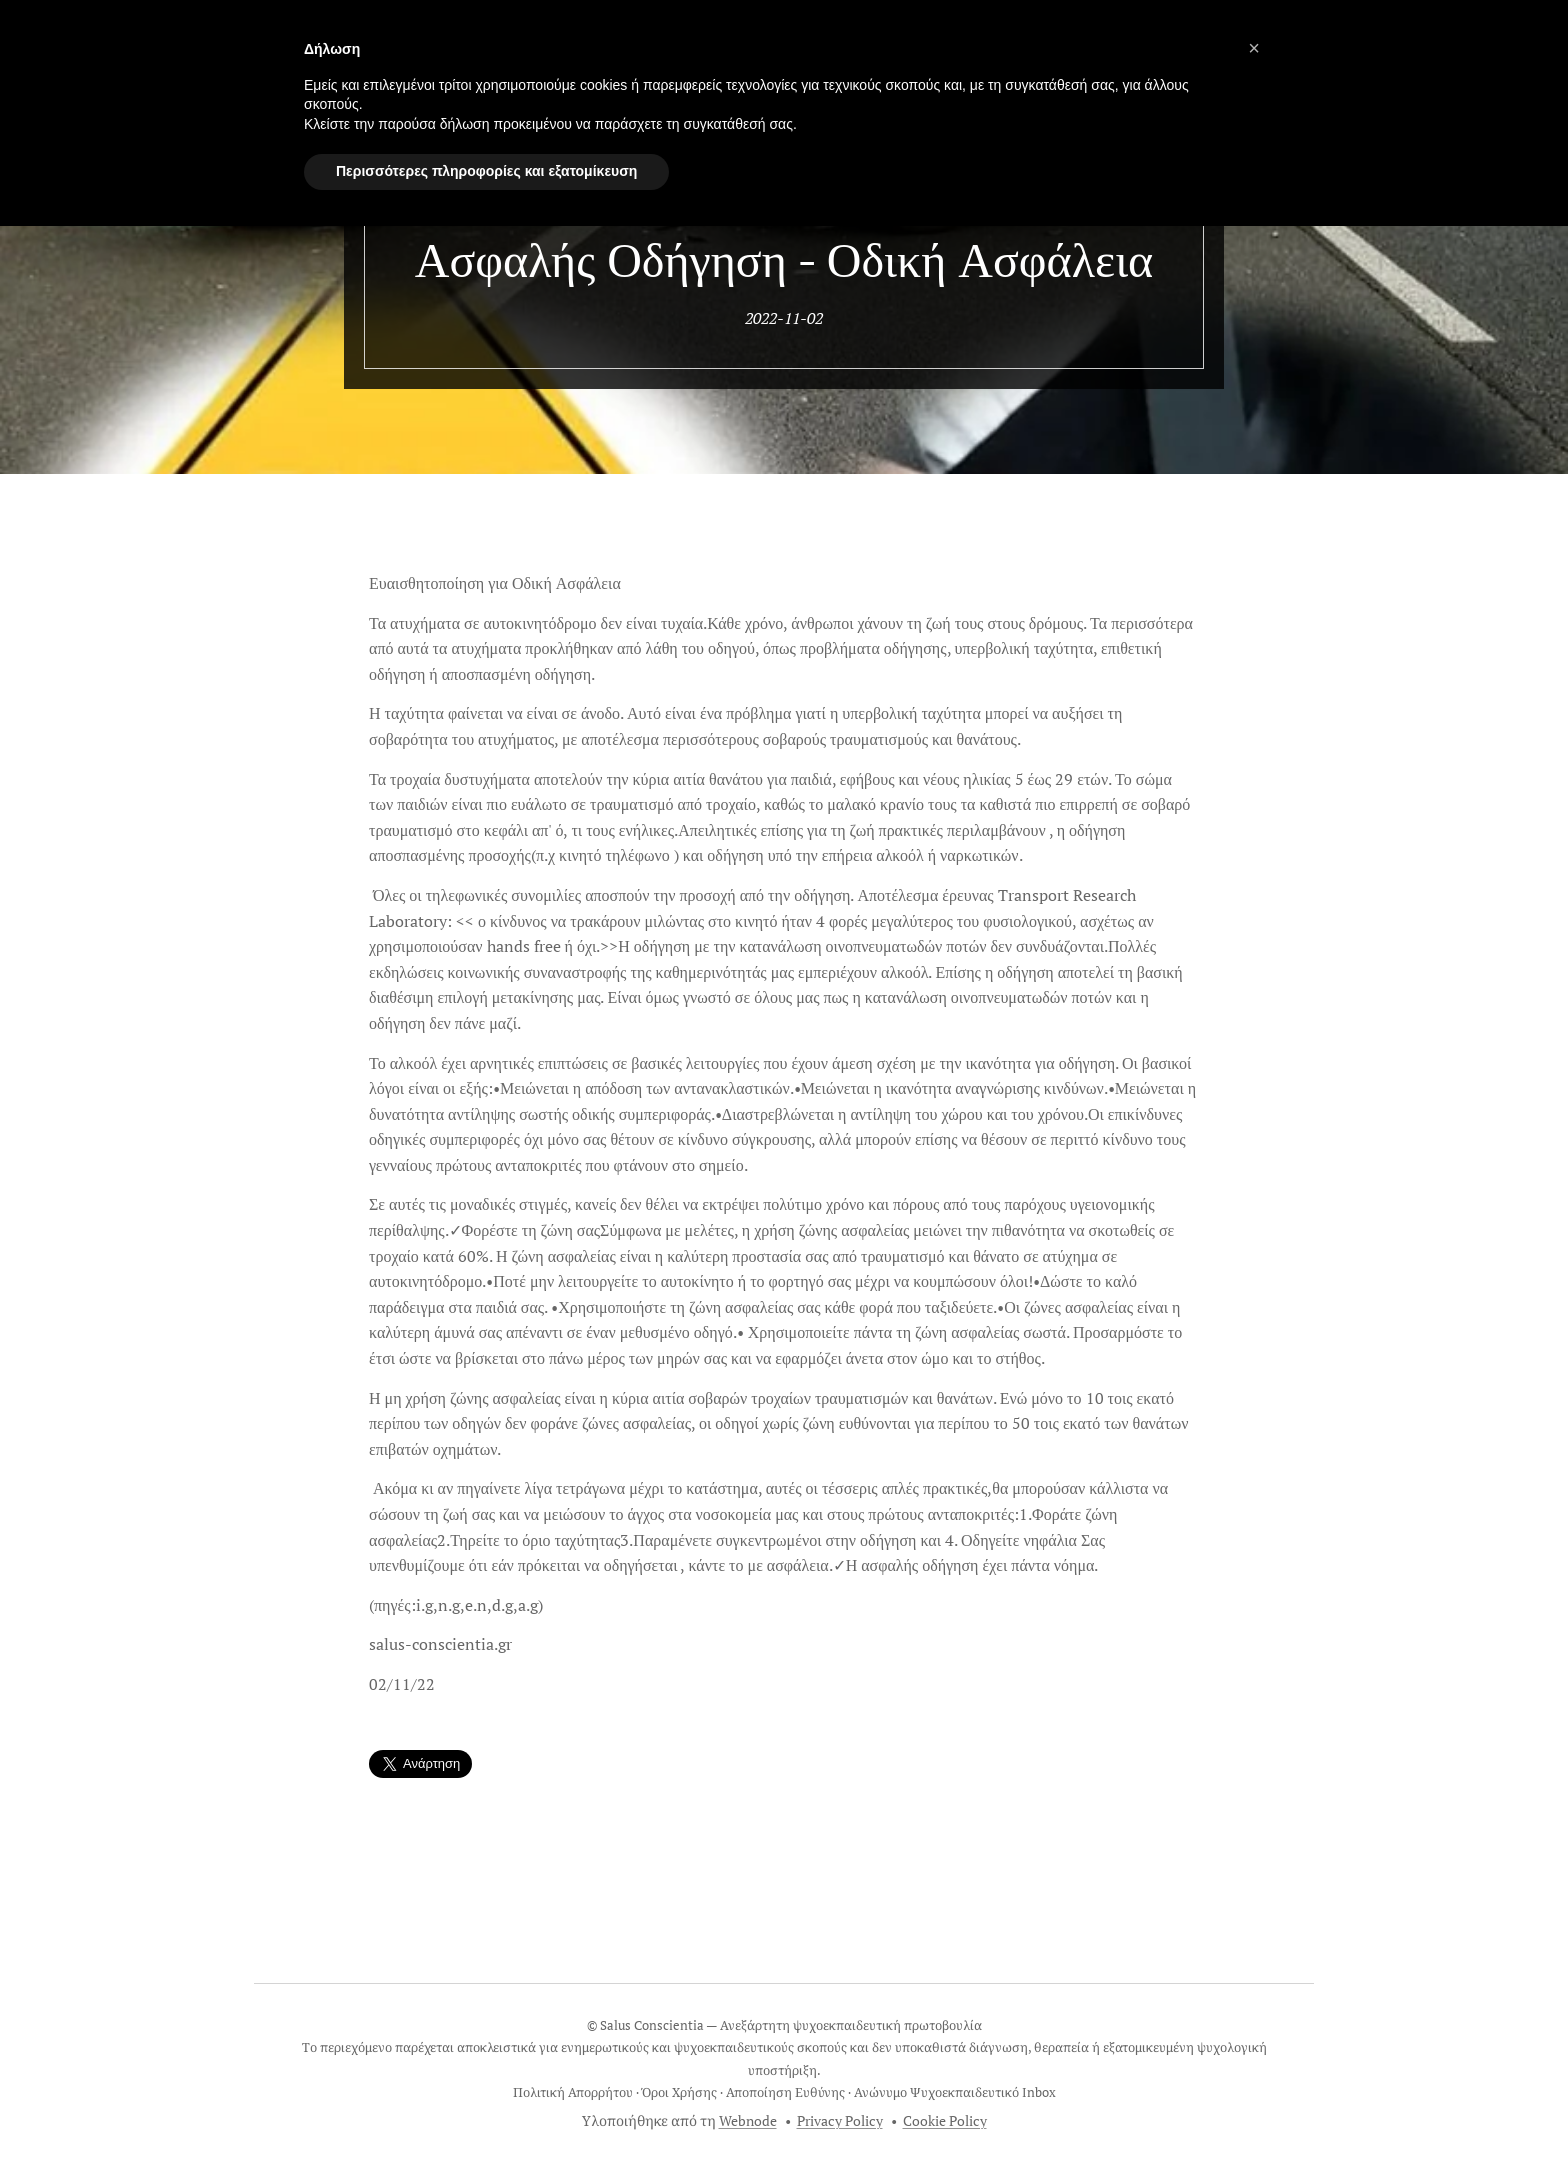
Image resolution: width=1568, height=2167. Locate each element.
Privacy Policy (840, 2120)
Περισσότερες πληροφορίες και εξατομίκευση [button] (486, 171)
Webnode (748, 2120)
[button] (1254, 48)
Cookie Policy (945, 2120)
